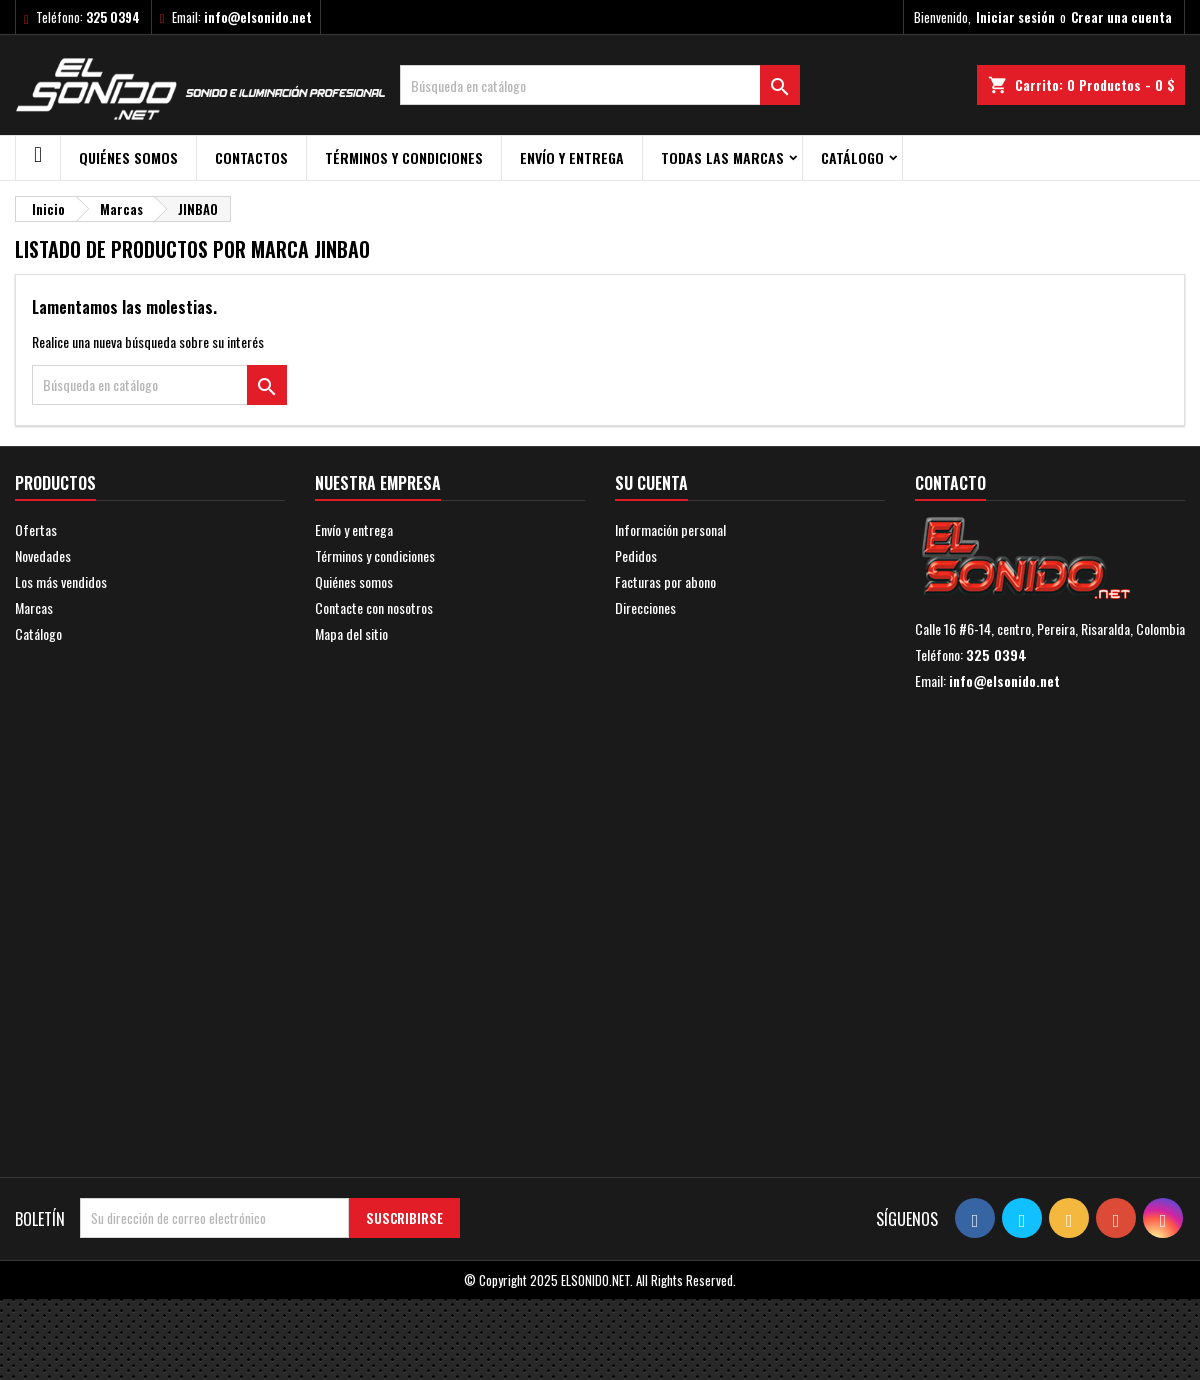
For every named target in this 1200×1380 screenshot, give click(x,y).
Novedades (43, 555)
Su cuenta (651, 483)
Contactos (251, 157)
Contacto (950, 483)
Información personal (670, 529)
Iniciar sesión (1015, 17)
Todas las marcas (722, 157)
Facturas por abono (665, 581)
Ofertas (36, 529)
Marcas (34, 607)
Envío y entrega (572, 157)
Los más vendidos (61, 581)
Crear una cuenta (1121, 17)
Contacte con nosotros (374, 607)
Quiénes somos (128, 157)
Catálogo (852, 157)
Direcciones (645, 607)
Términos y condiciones (404, 157)
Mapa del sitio (351, 633)
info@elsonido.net (258, 17)
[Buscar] (600, 85)
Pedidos (636, 555)
